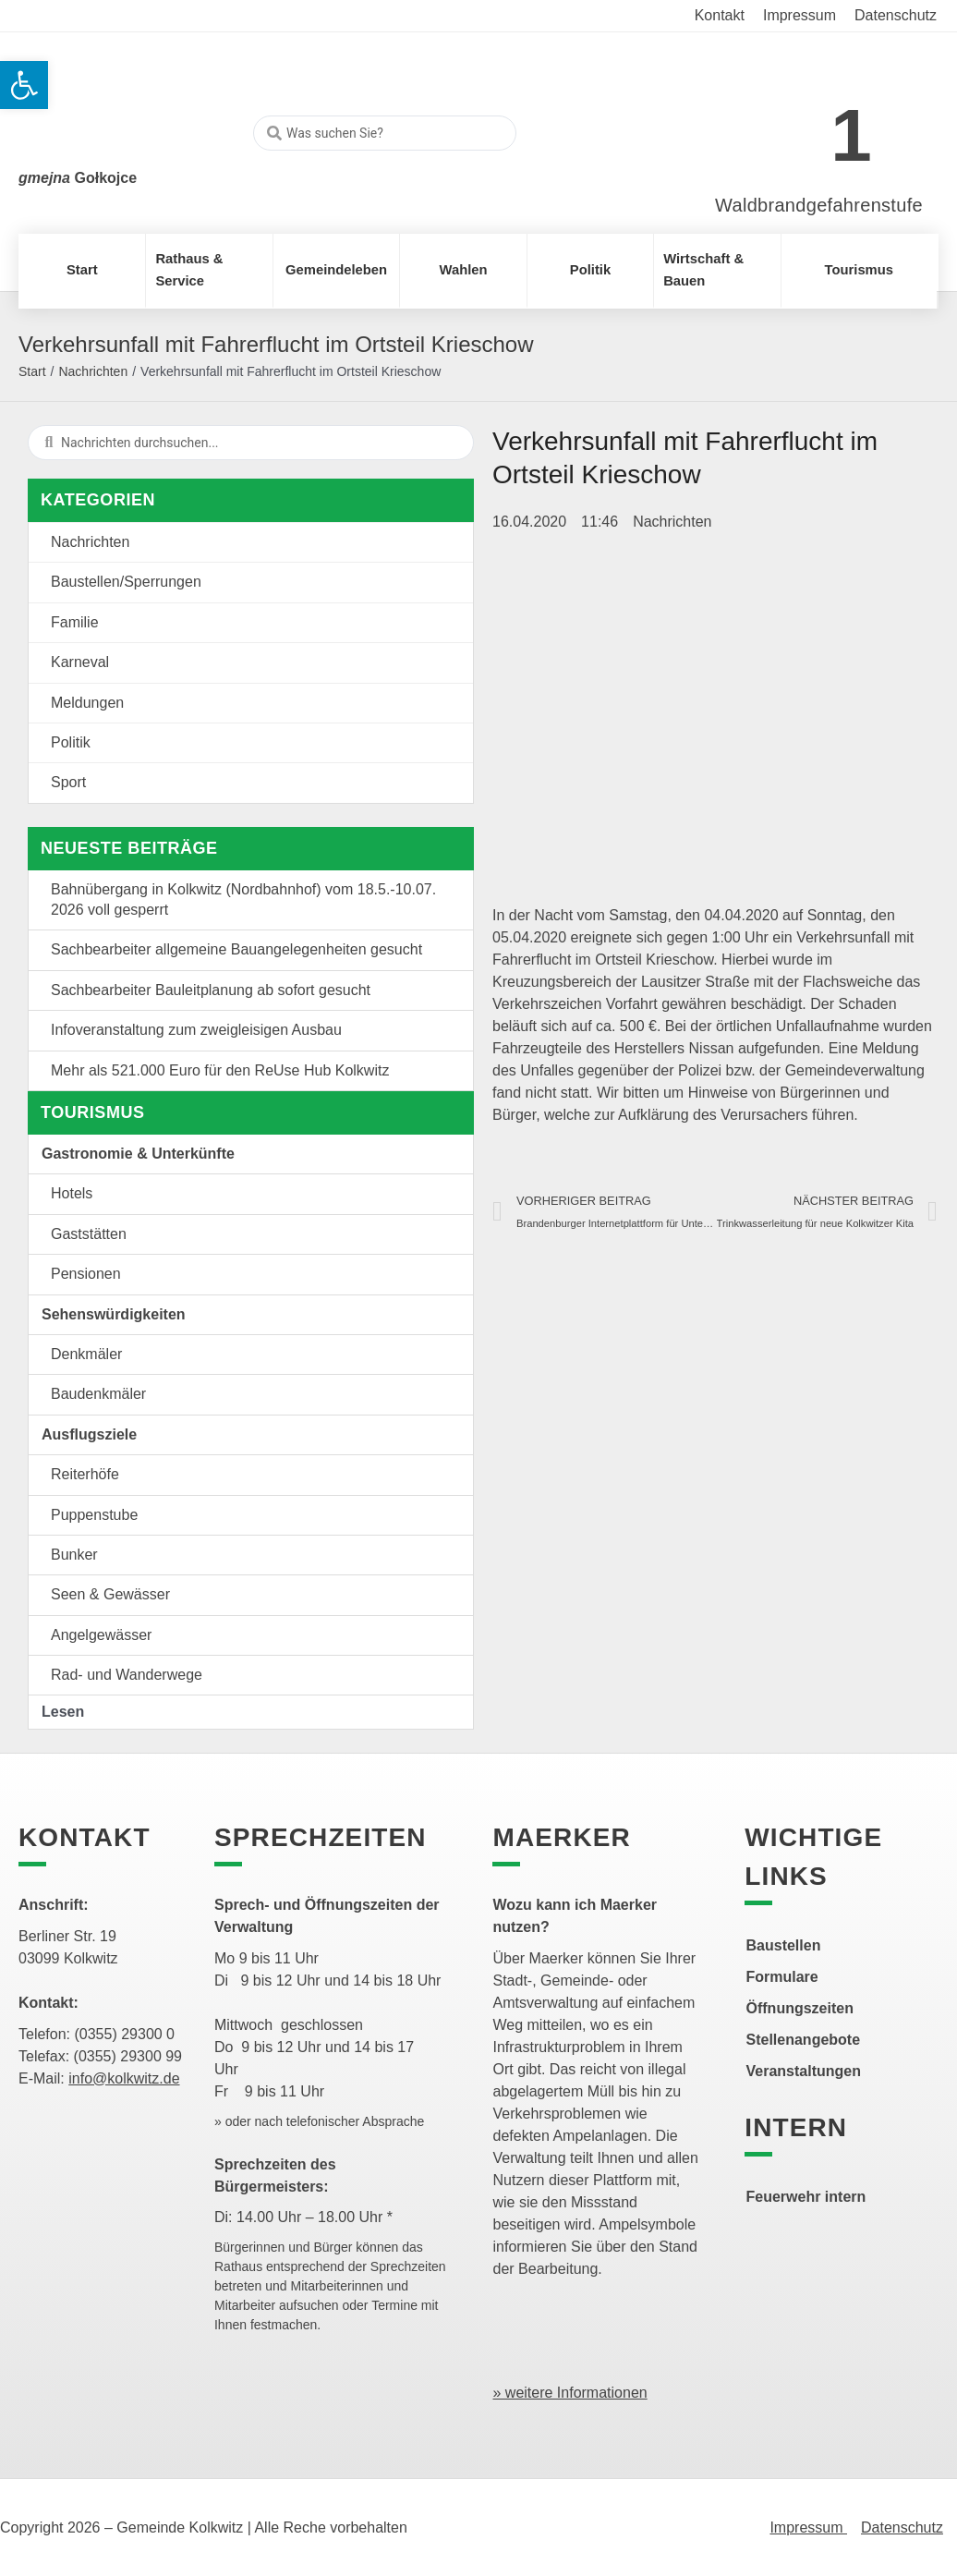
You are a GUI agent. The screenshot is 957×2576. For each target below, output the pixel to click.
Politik (71, 742)
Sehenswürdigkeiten (114, 1314)
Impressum (808, 2527)
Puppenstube (94, 1515)
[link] (791, 125)
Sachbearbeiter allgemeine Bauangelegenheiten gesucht (236, 949)
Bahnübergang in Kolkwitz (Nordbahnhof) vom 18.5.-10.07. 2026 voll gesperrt (243, 899)
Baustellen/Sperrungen (126, 581)
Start (32, 371)
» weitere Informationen (569, 2392)
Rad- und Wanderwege (126, 1675)
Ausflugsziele (89, 1434)
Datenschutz (902, 2527)
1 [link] (851, 135)
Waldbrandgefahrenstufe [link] (819, 205)
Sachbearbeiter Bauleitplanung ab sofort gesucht (210, 990)
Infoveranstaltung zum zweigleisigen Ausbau (196, 1030)
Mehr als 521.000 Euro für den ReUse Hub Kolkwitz (220, 1070)
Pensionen (86, 1274)
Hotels (71, 1193)
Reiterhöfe (85, 1474)
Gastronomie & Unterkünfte (138, 1153)
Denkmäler (86, 1354)
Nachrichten (92, 371)
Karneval (80, 662)
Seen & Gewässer (110, 1594)
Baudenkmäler (98, 1394)
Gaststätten (89, 1234)
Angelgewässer (101, 1635)
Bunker (74, 1554)
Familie (75, 622)
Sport (68, 782)
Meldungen (87, 703)
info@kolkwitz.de (123, 2078)
